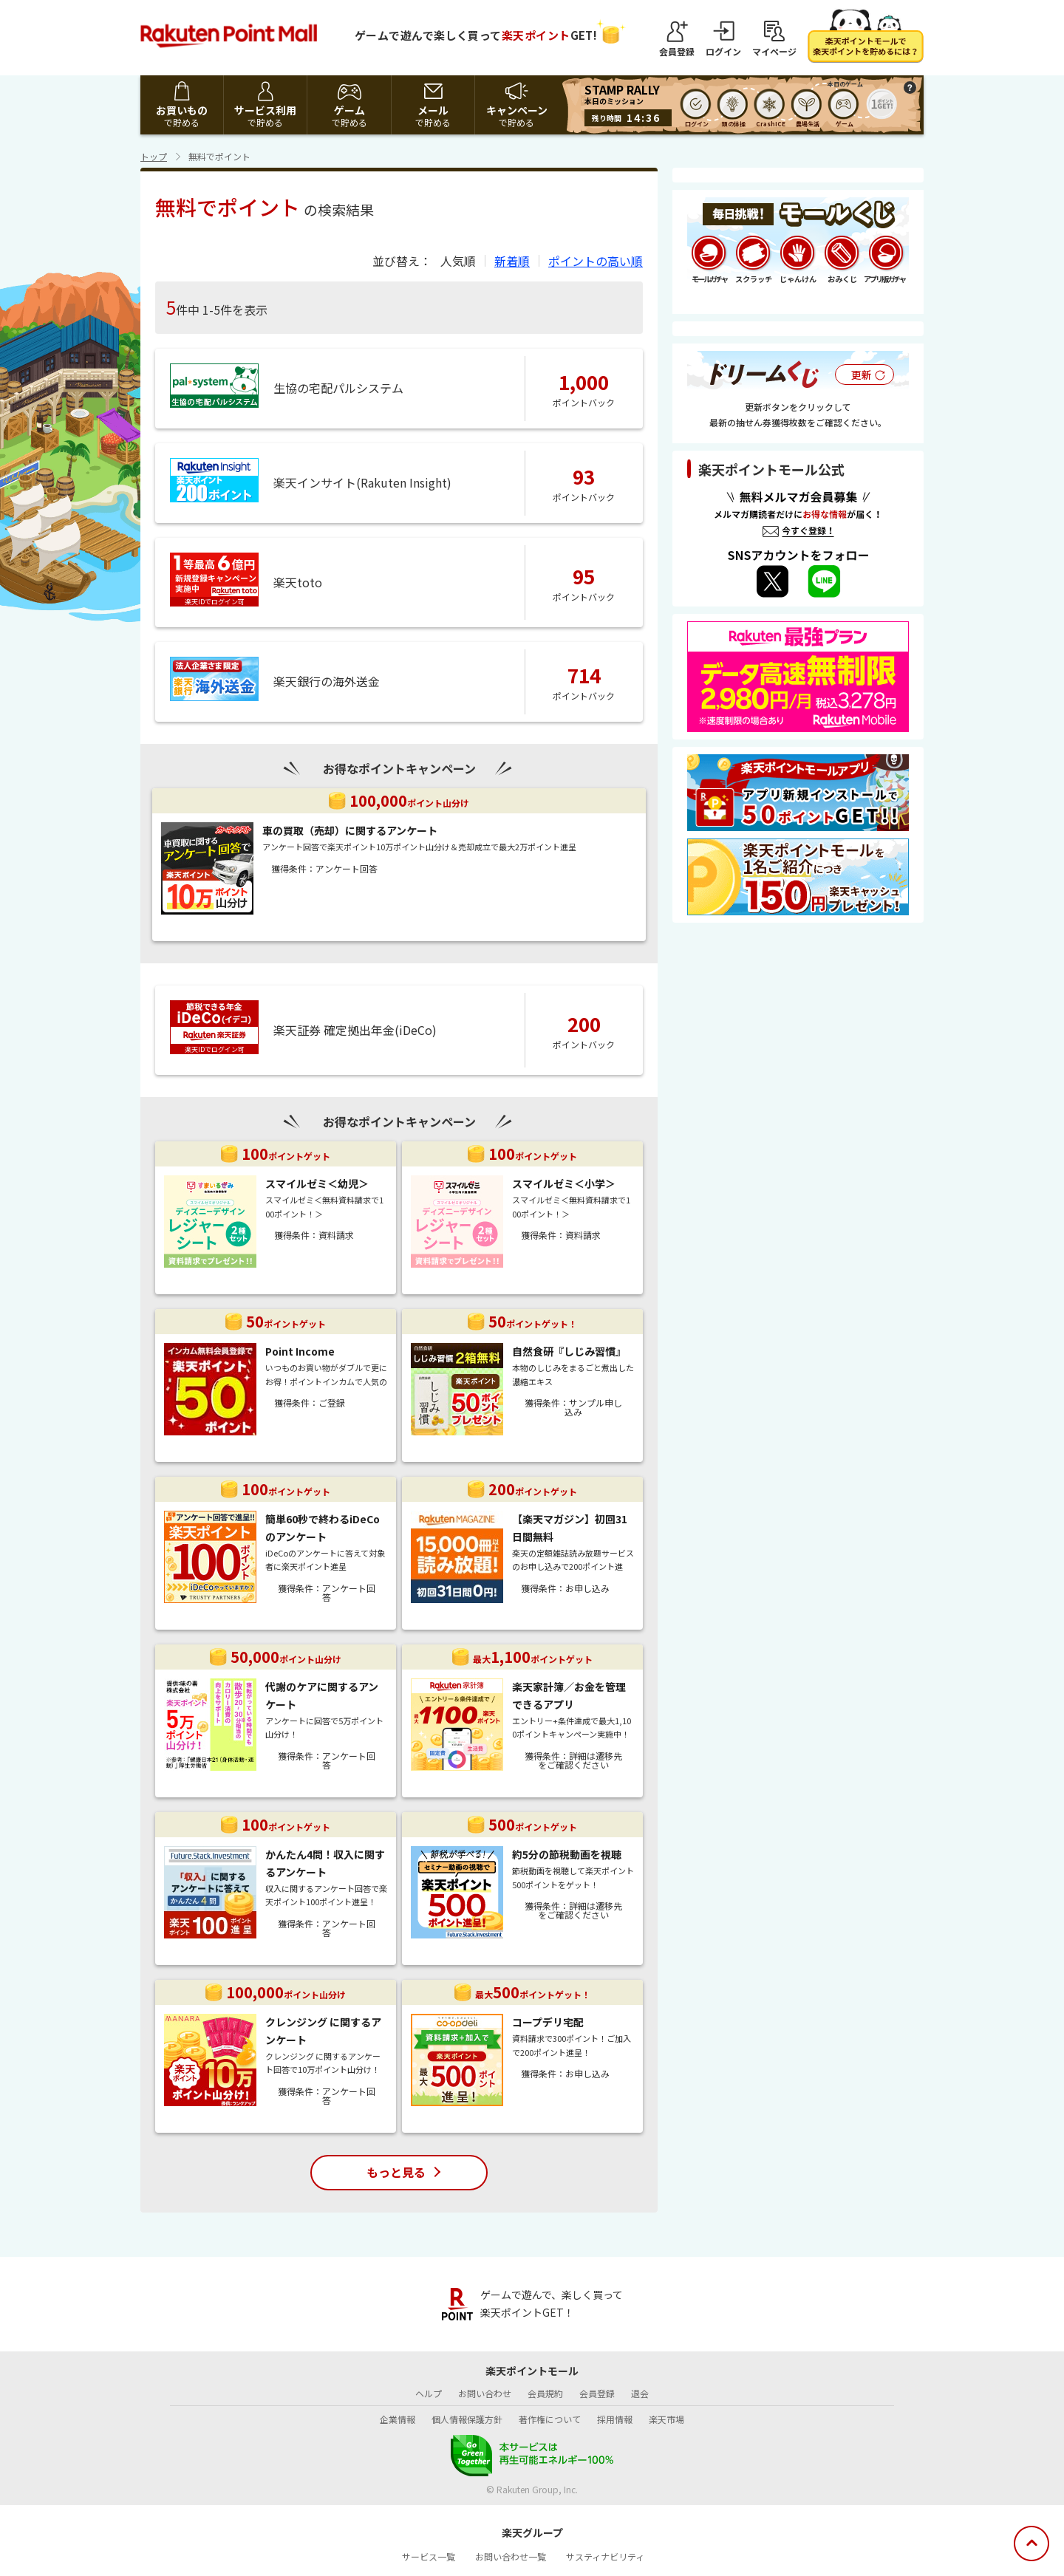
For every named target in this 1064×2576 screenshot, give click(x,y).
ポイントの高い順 (595, 261)
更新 (861, 374)
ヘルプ (428, 2393)
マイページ (774, 50)
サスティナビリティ (605, 2556)
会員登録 (677, 50)
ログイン (723, 50)
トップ (153, 156)
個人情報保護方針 (467, 2419)
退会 (640, 2393)
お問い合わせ (484, 2393)
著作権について (550, 2419)
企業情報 (397, 2419)
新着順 (512, 261)
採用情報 (614, 2419)
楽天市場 (666, 2419)
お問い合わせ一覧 (510, 2556)
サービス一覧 (428, 2556)
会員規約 (545, 2393)
